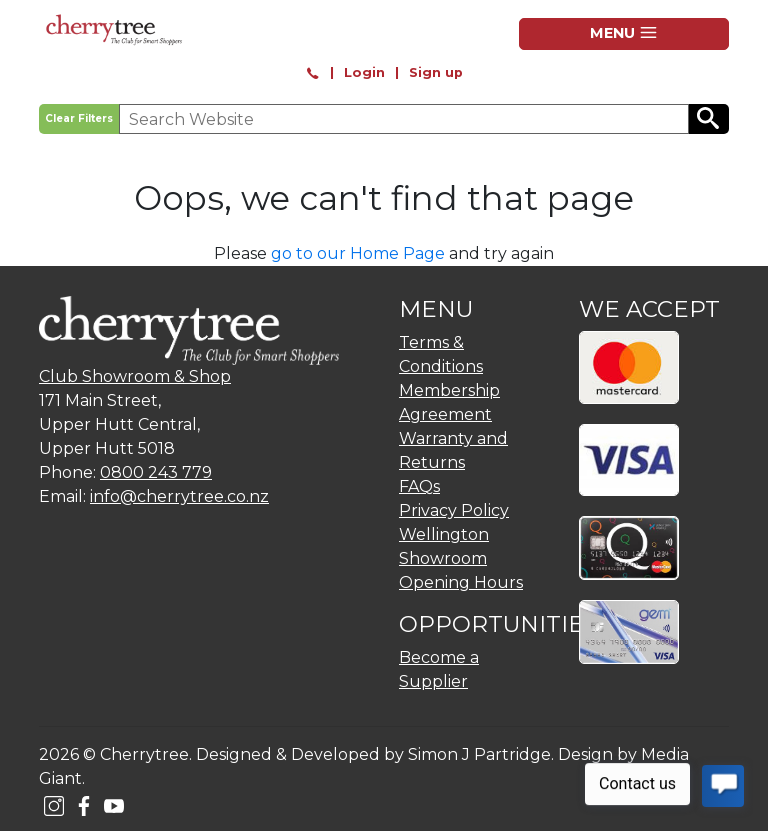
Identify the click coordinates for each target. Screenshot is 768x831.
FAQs (419, 486)
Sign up (436, 72)
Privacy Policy (454, 510)
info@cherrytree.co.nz (179, 496)
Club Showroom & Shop (135, 376)
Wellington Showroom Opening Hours (461, 558)
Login (364, 72)
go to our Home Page (358, 253)
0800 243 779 (156, 472)
